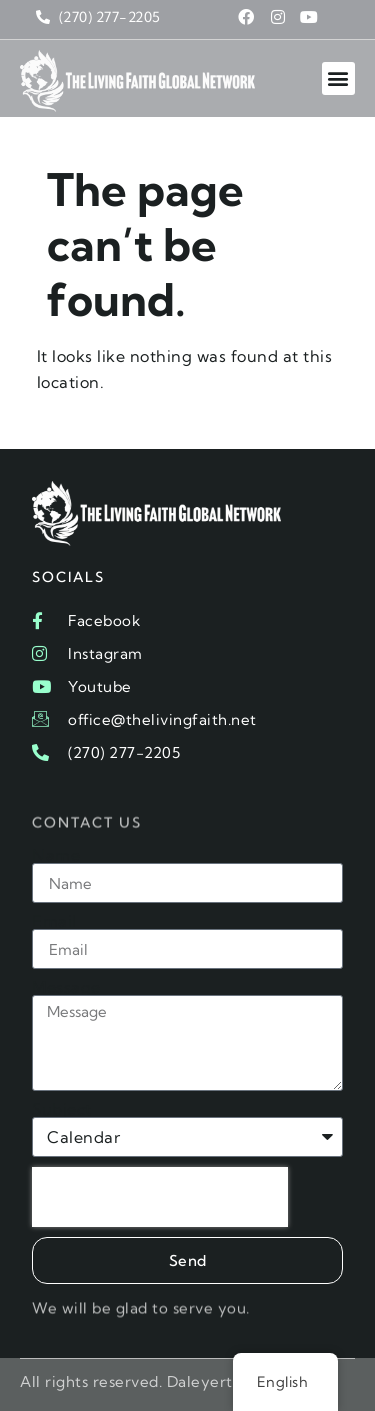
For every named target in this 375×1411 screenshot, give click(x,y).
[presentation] (160, 1197)
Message (66, 987)
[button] (339, 78)
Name (56, 855)
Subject (62, 1109)
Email (54, 921)
